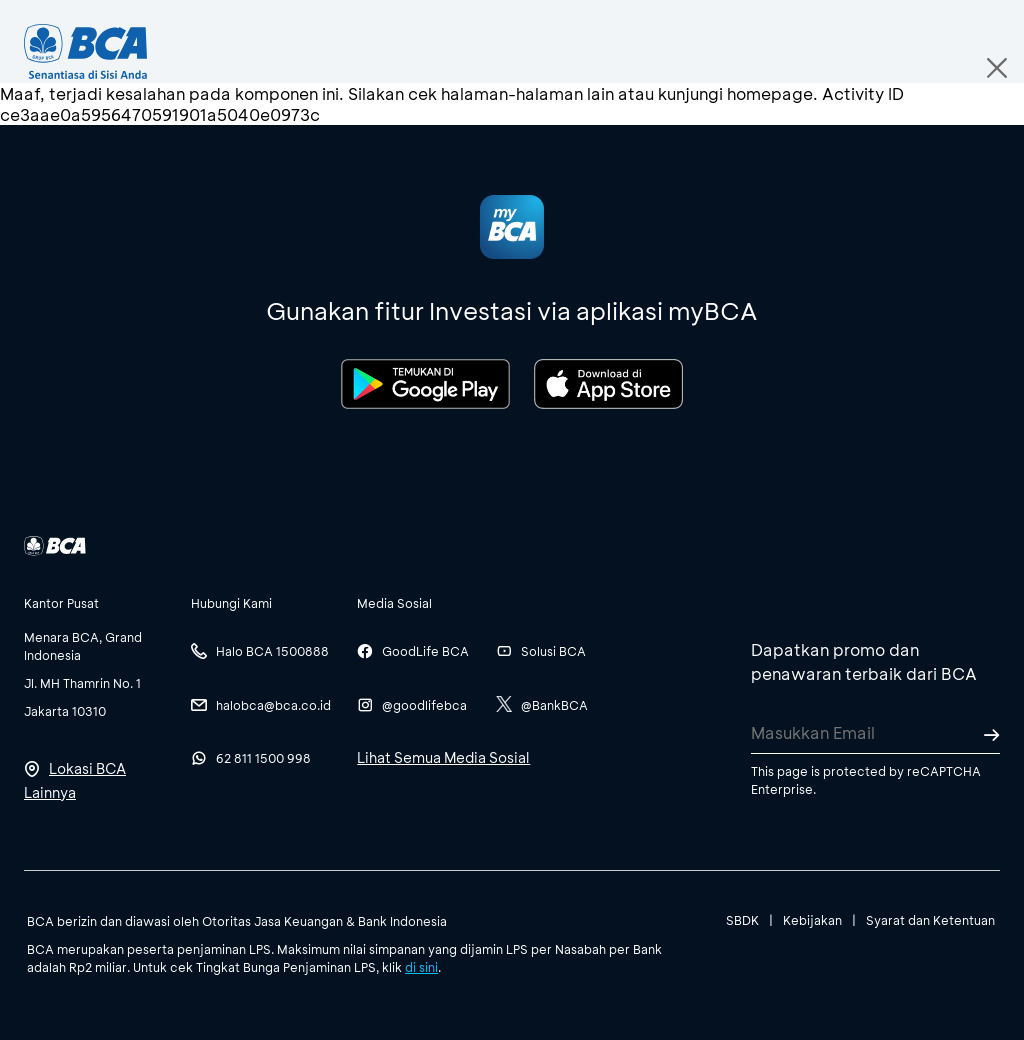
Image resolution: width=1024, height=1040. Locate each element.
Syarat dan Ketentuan (930, 920)
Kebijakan (812, 920)
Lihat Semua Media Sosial (443, 757)
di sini (421, 967)
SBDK (742, 920)
